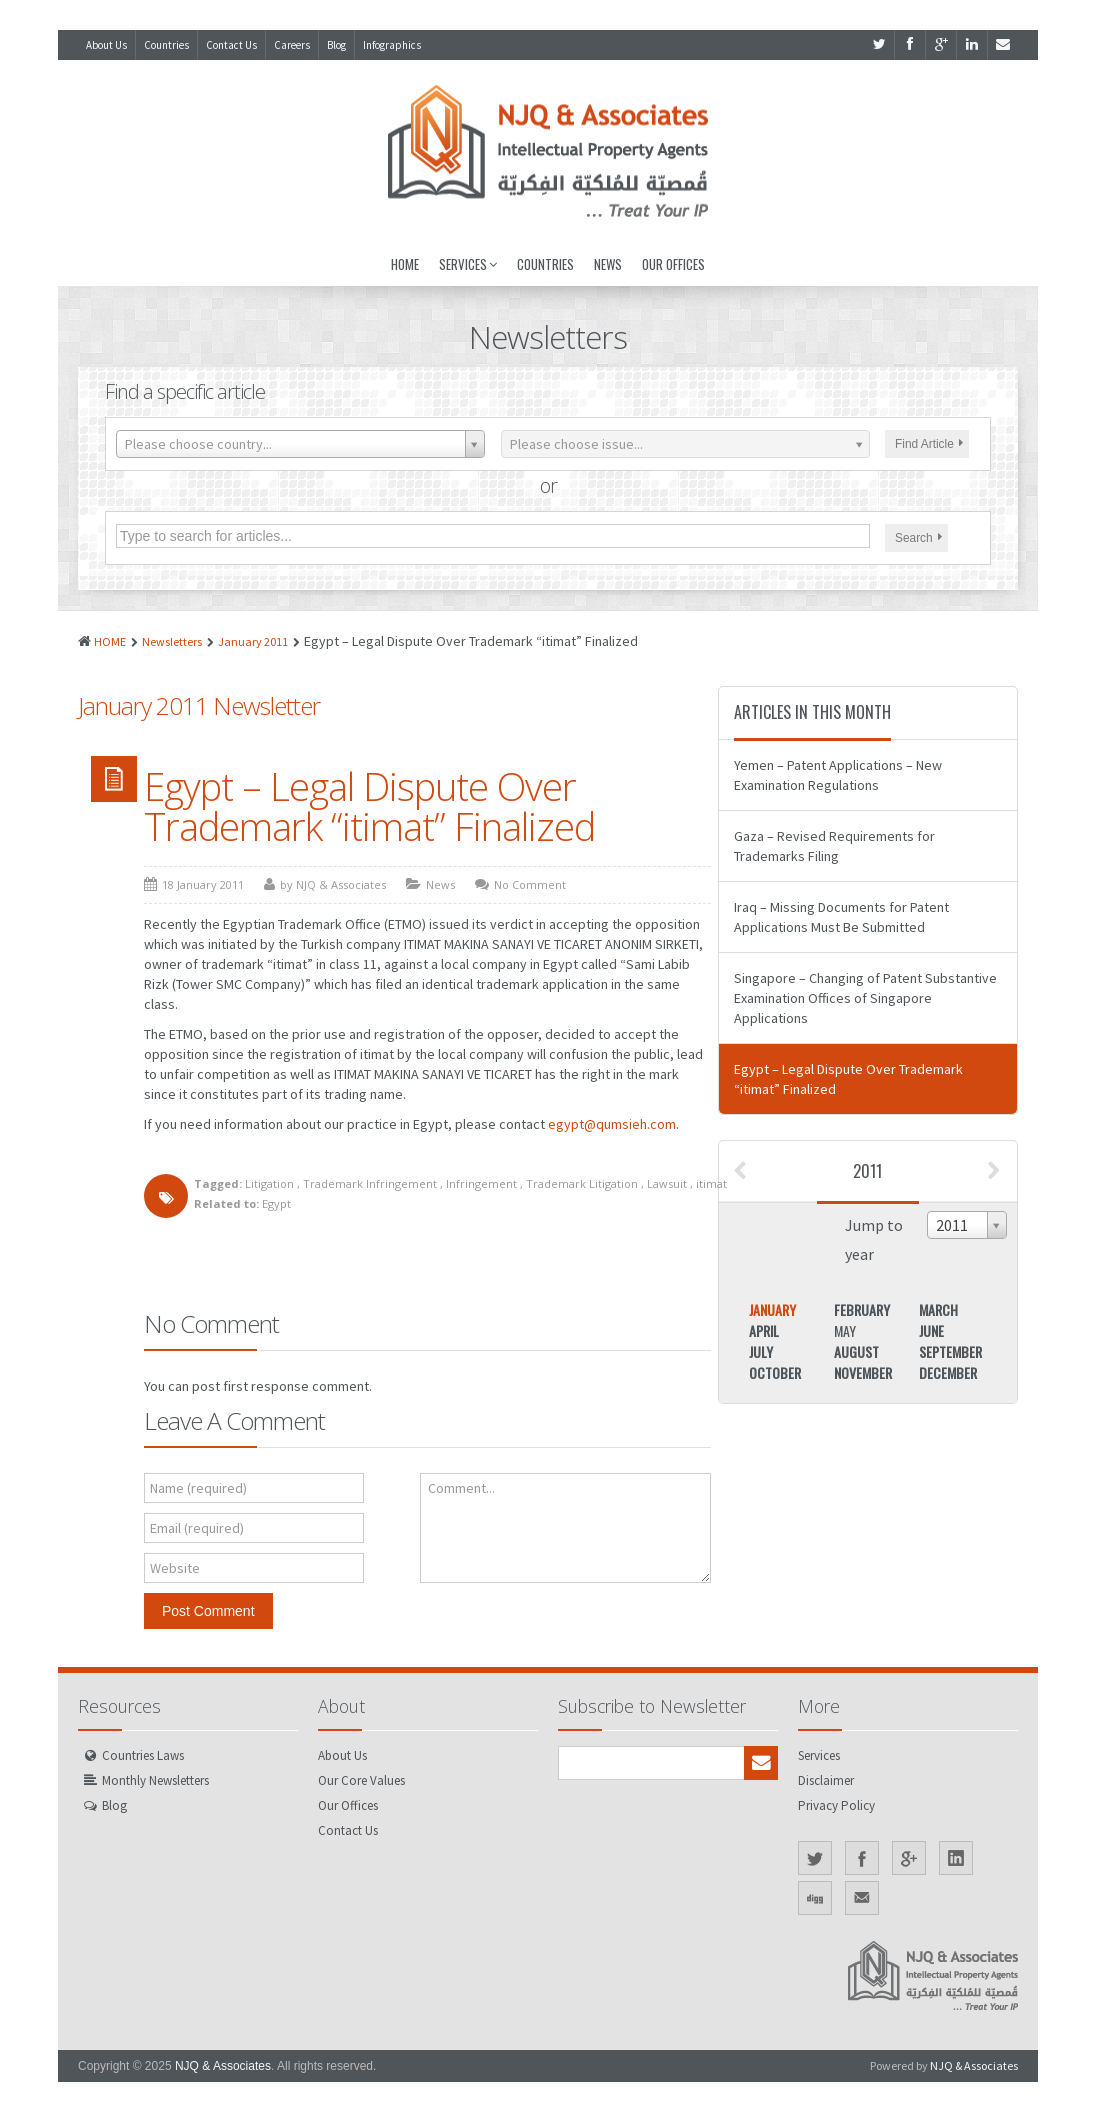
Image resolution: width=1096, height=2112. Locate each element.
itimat (711, 1183)
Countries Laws (143, 1755)
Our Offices (673, 264)
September (950, 1351)
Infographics (392, 45)
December (948, 1372)
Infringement (481, 1183)
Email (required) (197, 1528)
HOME (110, 641)
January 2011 (253, 641)
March (938, 1309)
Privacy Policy (836, 1805)
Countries (166, 45)
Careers (292, 45)
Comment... (461, 1488)
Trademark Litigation (582, 1183)
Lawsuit (667, 1183)
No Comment (530, 884)
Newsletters (172, 641)
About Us (106, 45)
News (608, 264)
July (761, 1351)
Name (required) (198, 1488)
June (931, 1330)
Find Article (929, 444)
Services (468, 264)
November (863, 1372)
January (772, 1309)
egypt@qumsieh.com (612, 1124)
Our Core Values (361, 1780)
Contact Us (231, 45)
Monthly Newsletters (155, 1780)
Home (405, 264)
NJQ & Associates (223, 2066)
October (775, 1372)
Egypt (276, 1203)
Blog (336, 45)
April (764, 1330)
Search (918, 538)
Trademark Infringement (370, 1183)
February (862, 1309)
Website (175, 1568)
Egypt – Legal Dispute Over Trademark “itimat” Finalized (369, 806)
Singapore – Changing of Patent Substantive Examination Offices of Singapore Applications (865, 998)
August (856, 1351)
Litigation (269, 1183)
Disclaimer (826, 1780)
